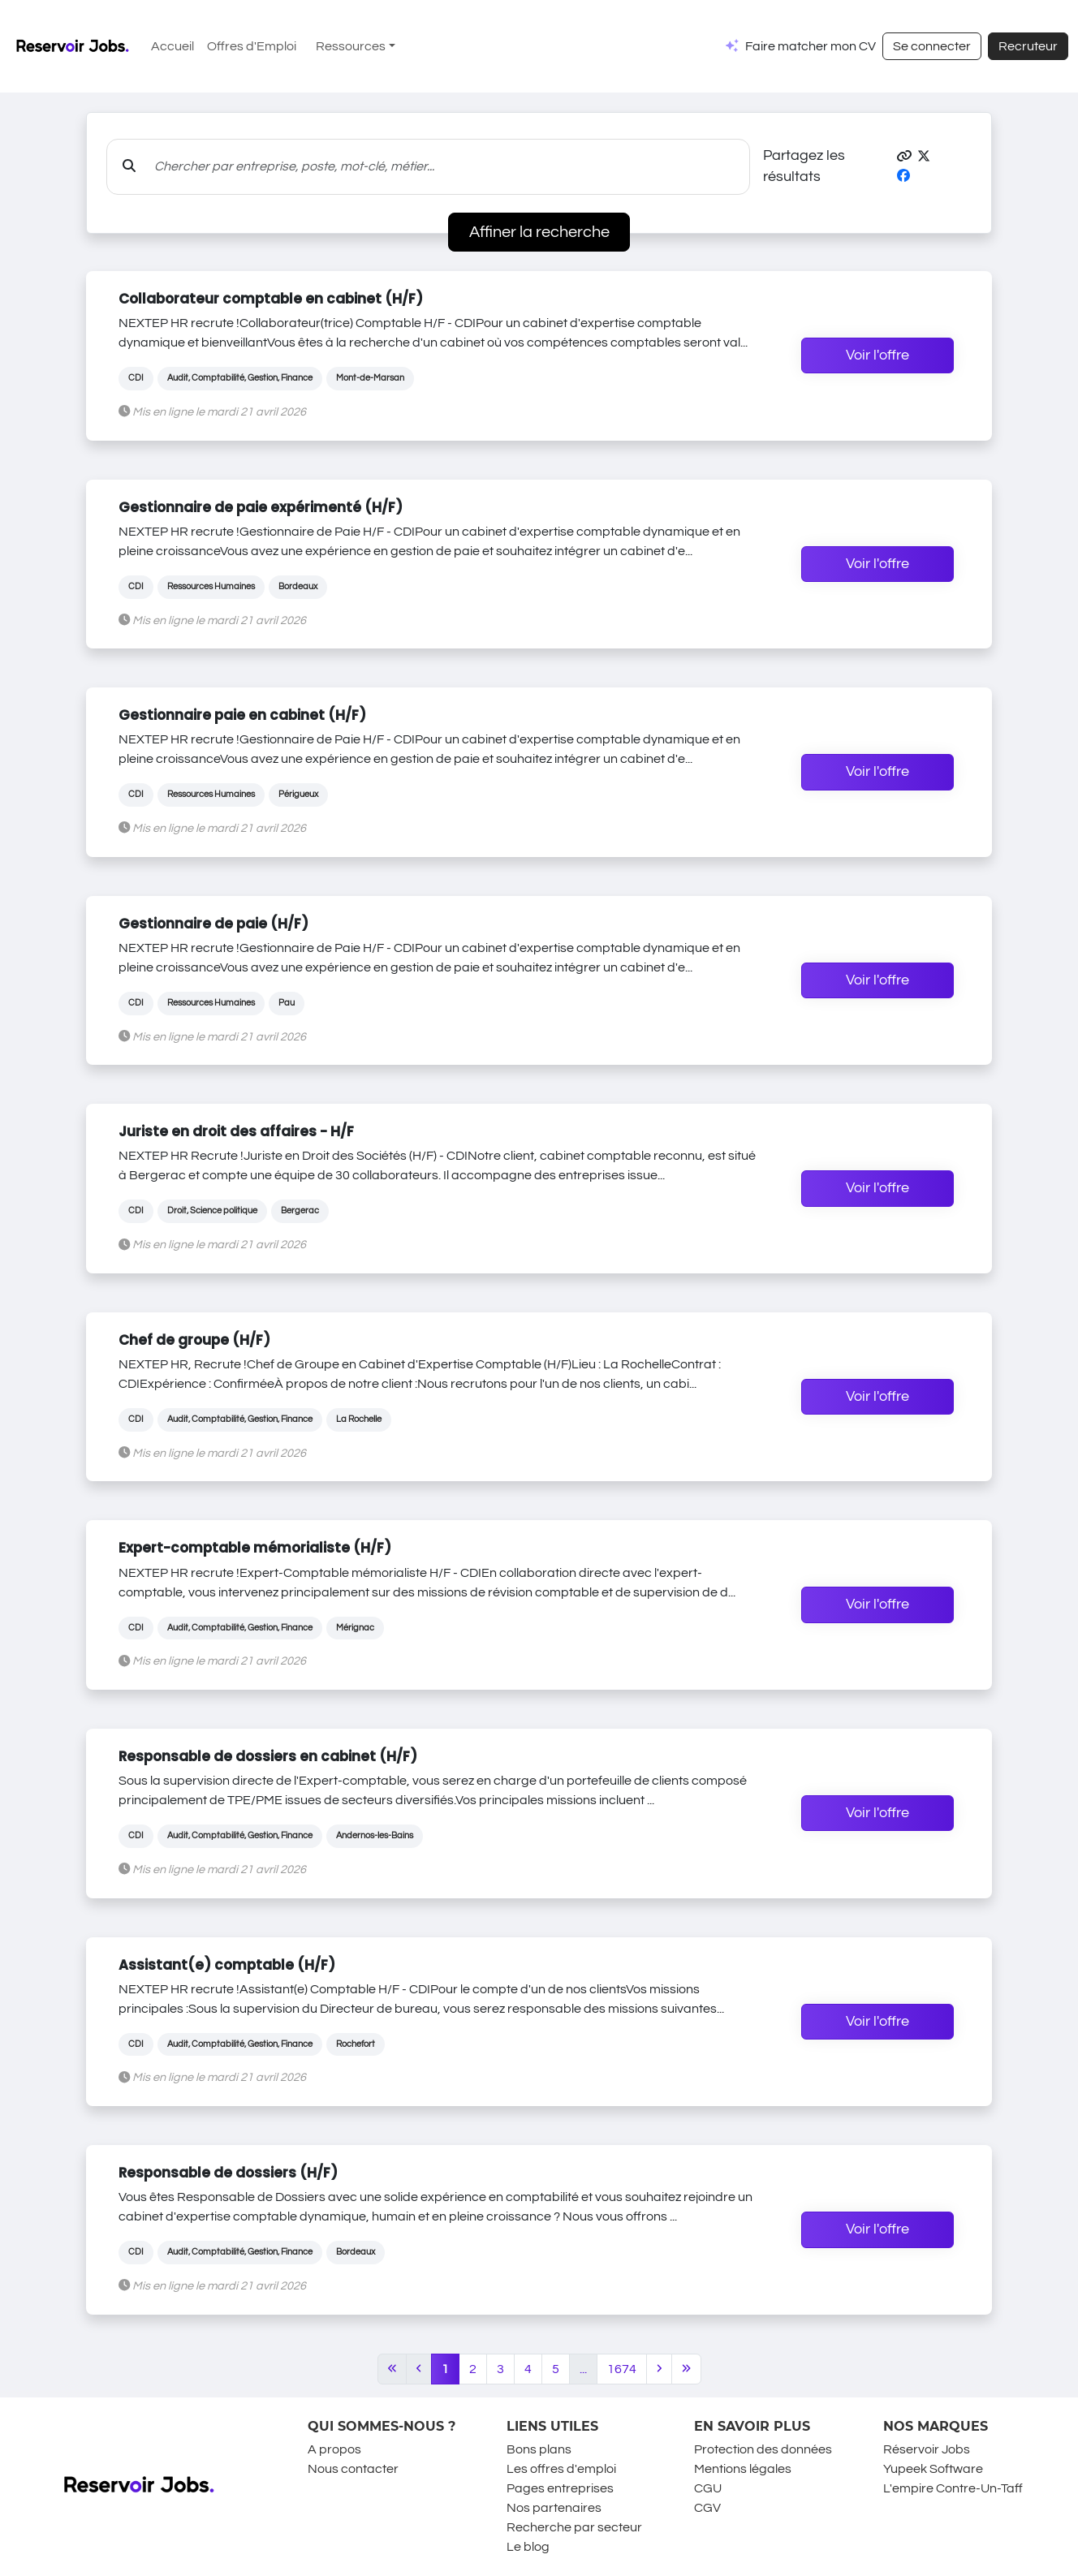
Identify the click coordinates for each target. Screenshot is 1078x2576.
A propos (334, 2449)
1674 (621, 2369)
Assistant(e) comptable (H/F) (227, 1965)
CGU (708, 2488)
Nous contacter (353, 2468)
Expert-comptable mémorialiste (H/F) (255, 1547)
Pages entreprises (560, 2488)
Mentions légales (742, 2468)
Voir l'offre (877, 355)
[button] (904, 156)
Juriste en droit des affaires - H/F (236, 1131)
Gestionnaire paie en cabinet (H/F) (242, 715)
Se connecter (932, 46)
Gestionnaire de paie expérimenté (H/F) (261, 507)
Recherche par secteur (574, 2527)
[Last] (686, 2369)
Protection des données (763, 2449)
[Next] (659, 2369)
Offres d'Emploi (251, 46)
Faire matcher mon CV (810, 46)
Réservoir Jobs (926, 2449)
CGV (707, 2507)
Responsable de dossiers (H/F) (228, 2172)
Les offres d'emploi (561, 2468)
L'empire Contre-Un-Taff (953, 2488)
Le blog (528, 2546)
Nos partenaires (554, 2507)
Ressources (351, 46)
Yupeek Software (933, 2468)
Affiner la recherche (539, 232)
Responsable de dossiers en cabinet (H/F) (268, 1756)
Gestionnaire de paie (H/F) (213, 923)
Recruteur (1028, 46)
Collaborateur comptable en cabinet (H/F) (271, 298)
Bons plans (539, 2449)
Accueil (172, 46)
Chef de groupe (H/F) (194, 1340)
